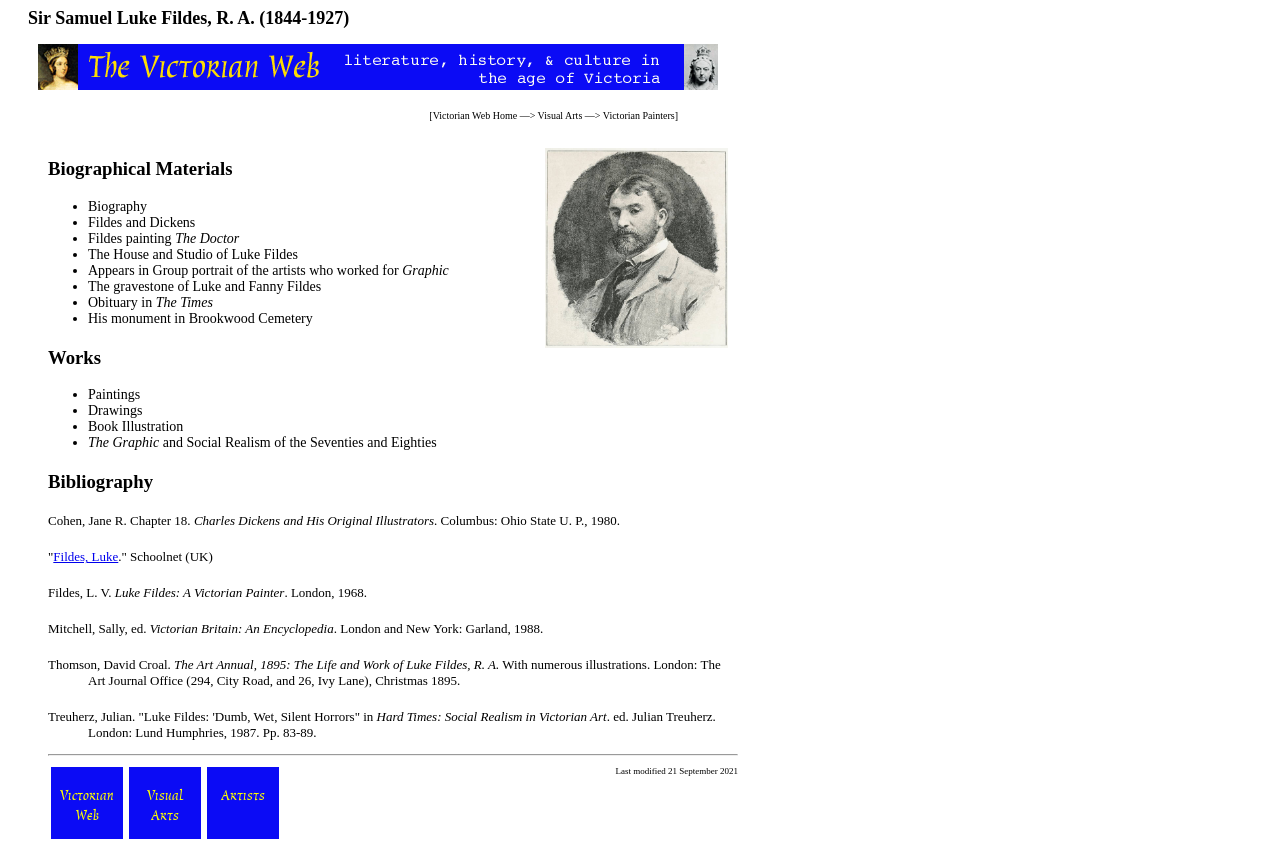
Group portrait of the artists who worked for (301, 270)
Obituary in (150, 302)
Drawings (115, 410)
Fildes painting (163, 238)
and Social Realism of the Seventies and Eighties (262, 442)
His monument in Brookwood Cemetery (200, 318)
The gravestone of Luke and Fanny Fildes (204, 286)
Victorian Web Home (475, 115)
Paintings (114, 394)
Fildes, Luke (85, 556)
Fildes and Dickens (141, 222)
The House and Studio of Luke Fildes (193, 254)
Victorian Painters (639, 115)
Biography (117, 206)
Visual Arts (560, 115)
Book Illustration (135, 426)
